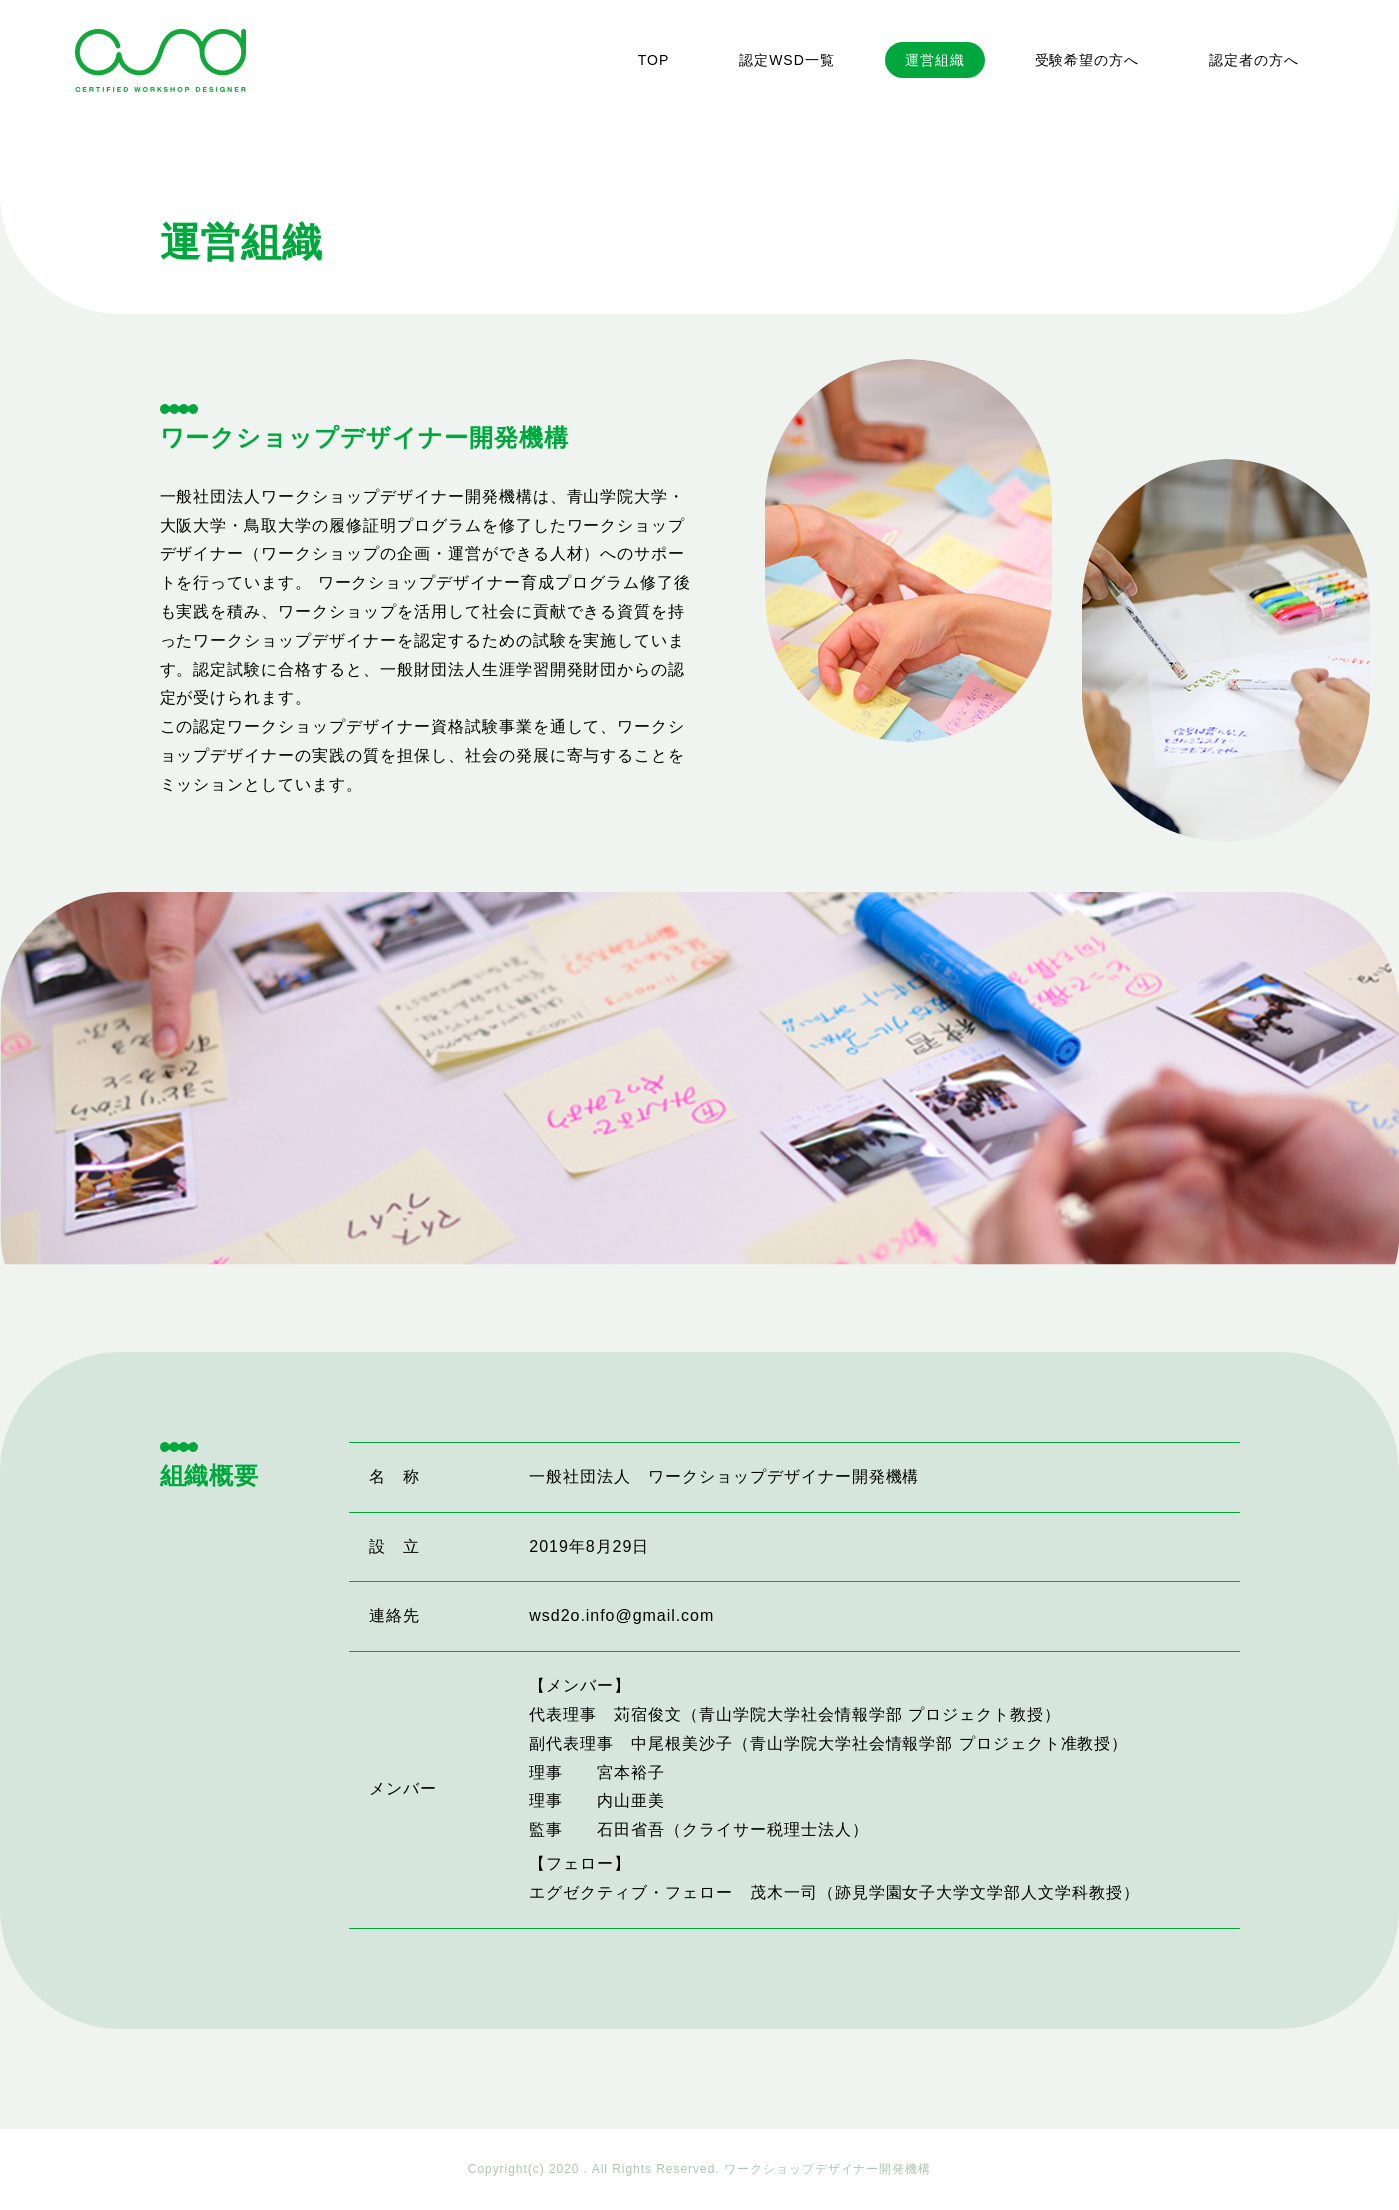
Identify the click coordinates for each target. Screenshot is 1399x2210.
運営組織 (935, 60)
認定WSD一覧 (786, 60)
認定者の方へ (1254, 60)
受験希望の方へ (1087, 60)
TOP (653, 60)
